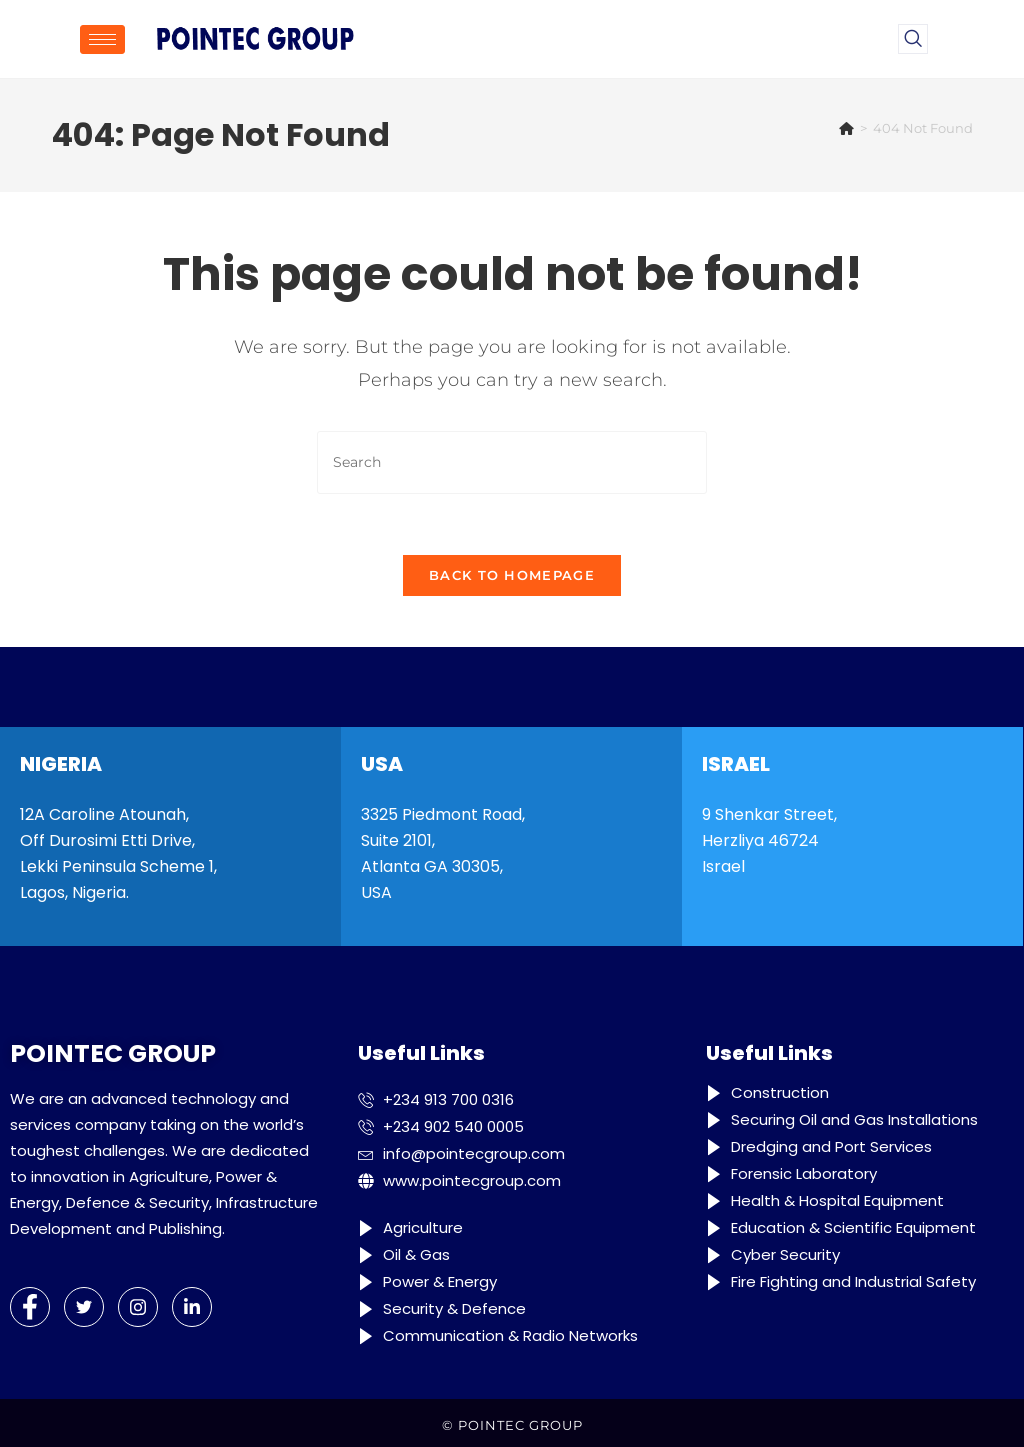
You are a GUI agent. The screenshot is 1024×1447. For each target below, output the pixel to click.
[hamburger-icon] (102, 39)
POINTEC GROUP (520, 1425)
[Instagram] (138, 1307)
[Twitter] (84, 1307)
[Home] (846, 128)
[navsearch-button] (913, 39)
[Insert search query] (512, 462)
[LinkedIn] (192, 1307)
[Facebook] (30, 1307)
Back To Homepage (512, 575)
